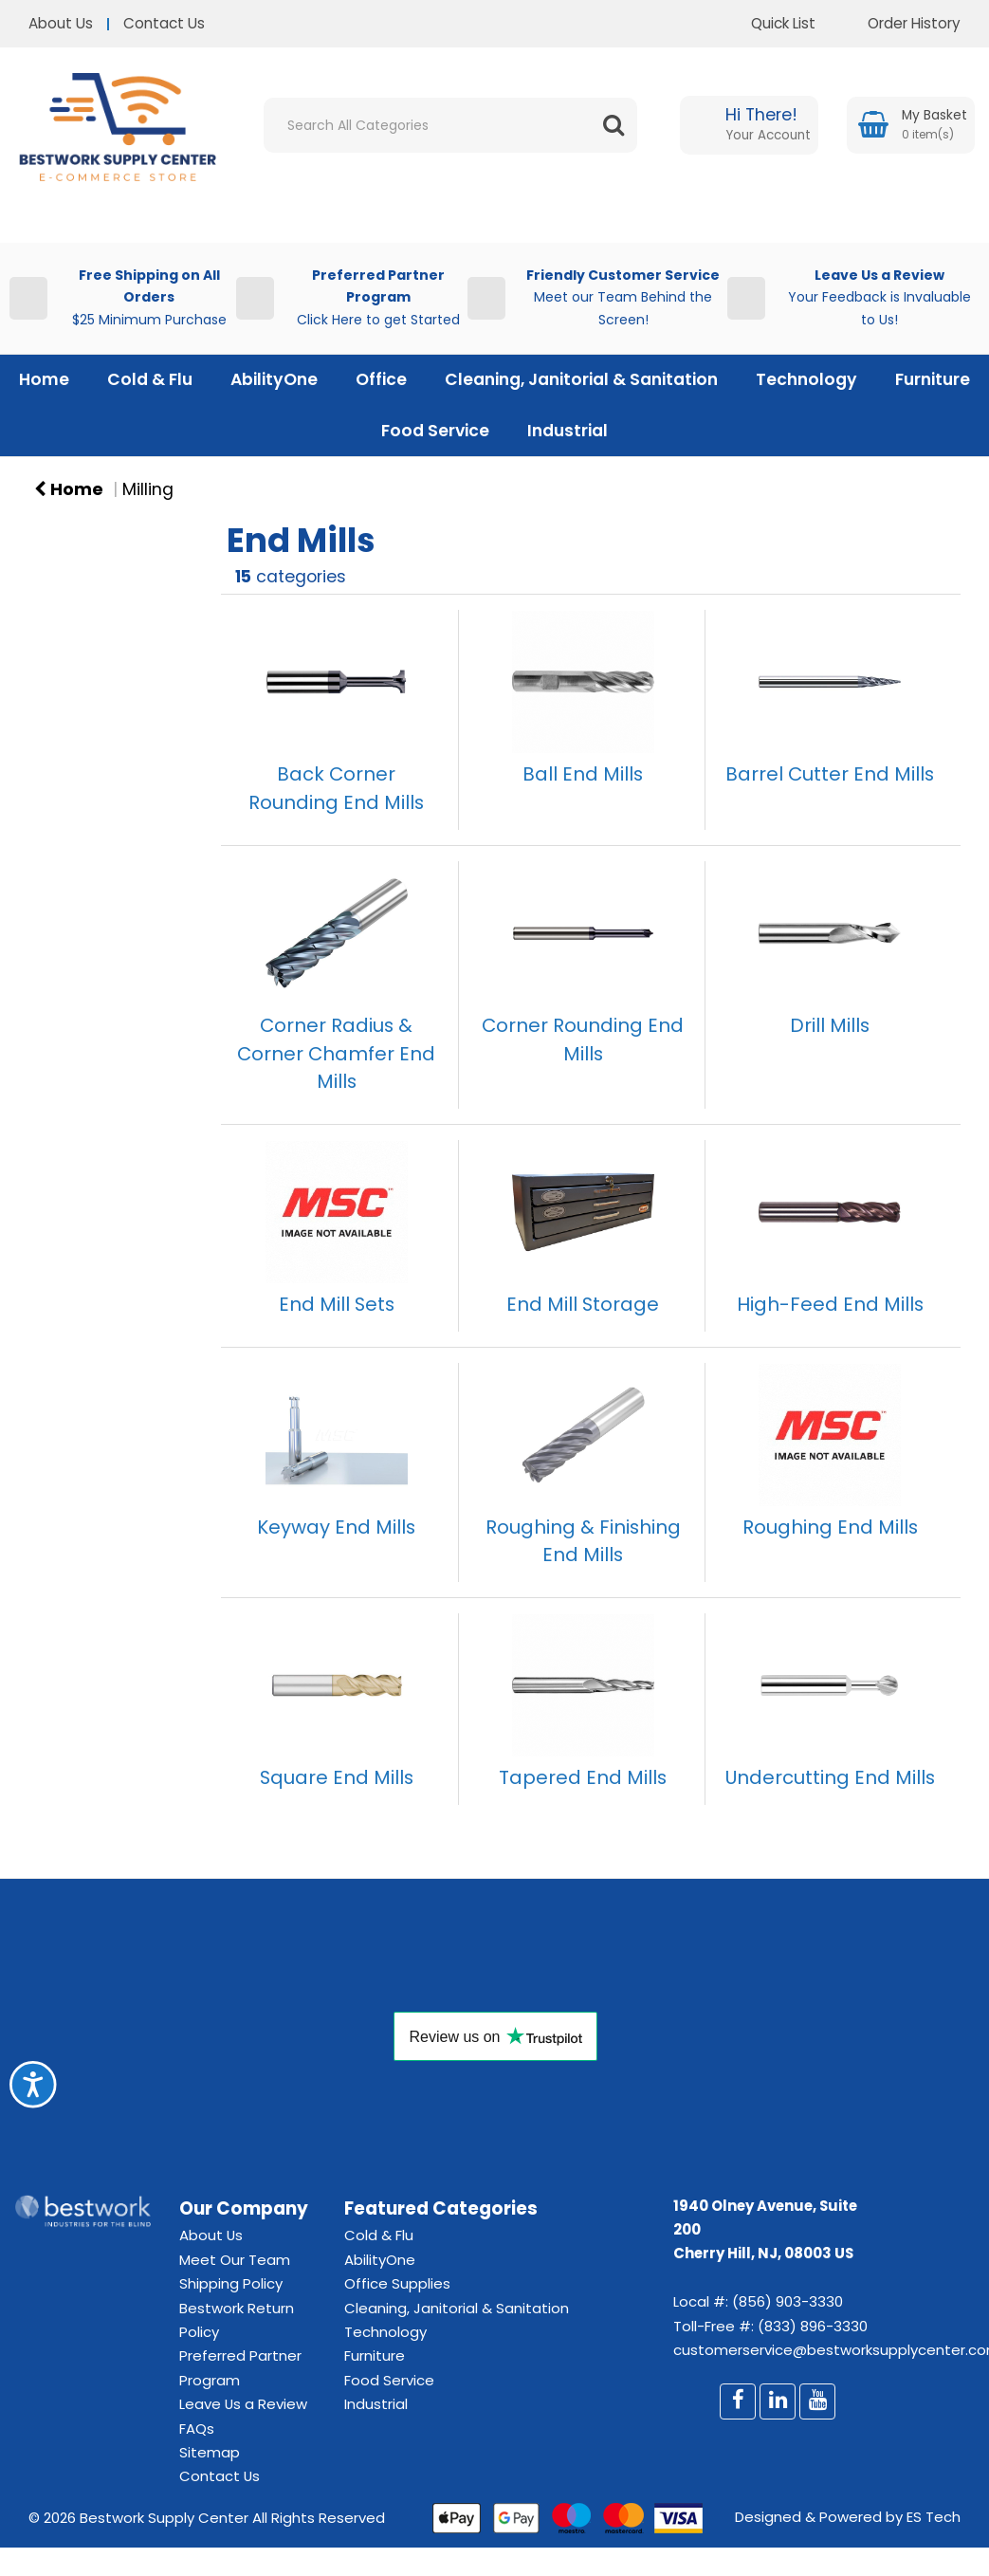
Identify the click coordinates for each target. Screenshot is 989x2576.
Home (44, 379)
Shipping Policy (231, 2283)
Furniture (932, 379)
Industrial (567, 430)
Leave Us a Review (243, 2404)
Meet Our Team (234, 2260)
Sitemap (209, 2452)
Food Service (435, 430)
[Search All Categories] (450, 125)
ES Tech (934, 2517)
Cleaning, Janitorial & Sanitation (581, 379)
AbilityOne (274, 379)
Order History (900, 23)
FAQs (196, 2428)
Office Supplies (397, 2283)
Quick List (769, 23)
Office (381, 379)
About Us (60, 23)
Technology (806, 379)
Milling (148, 489)
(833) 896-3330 (813, 2326)
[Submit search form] (613, 125)
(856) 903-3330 (787, 2301)
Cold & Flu (149, 379)
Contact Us (164, 23)
